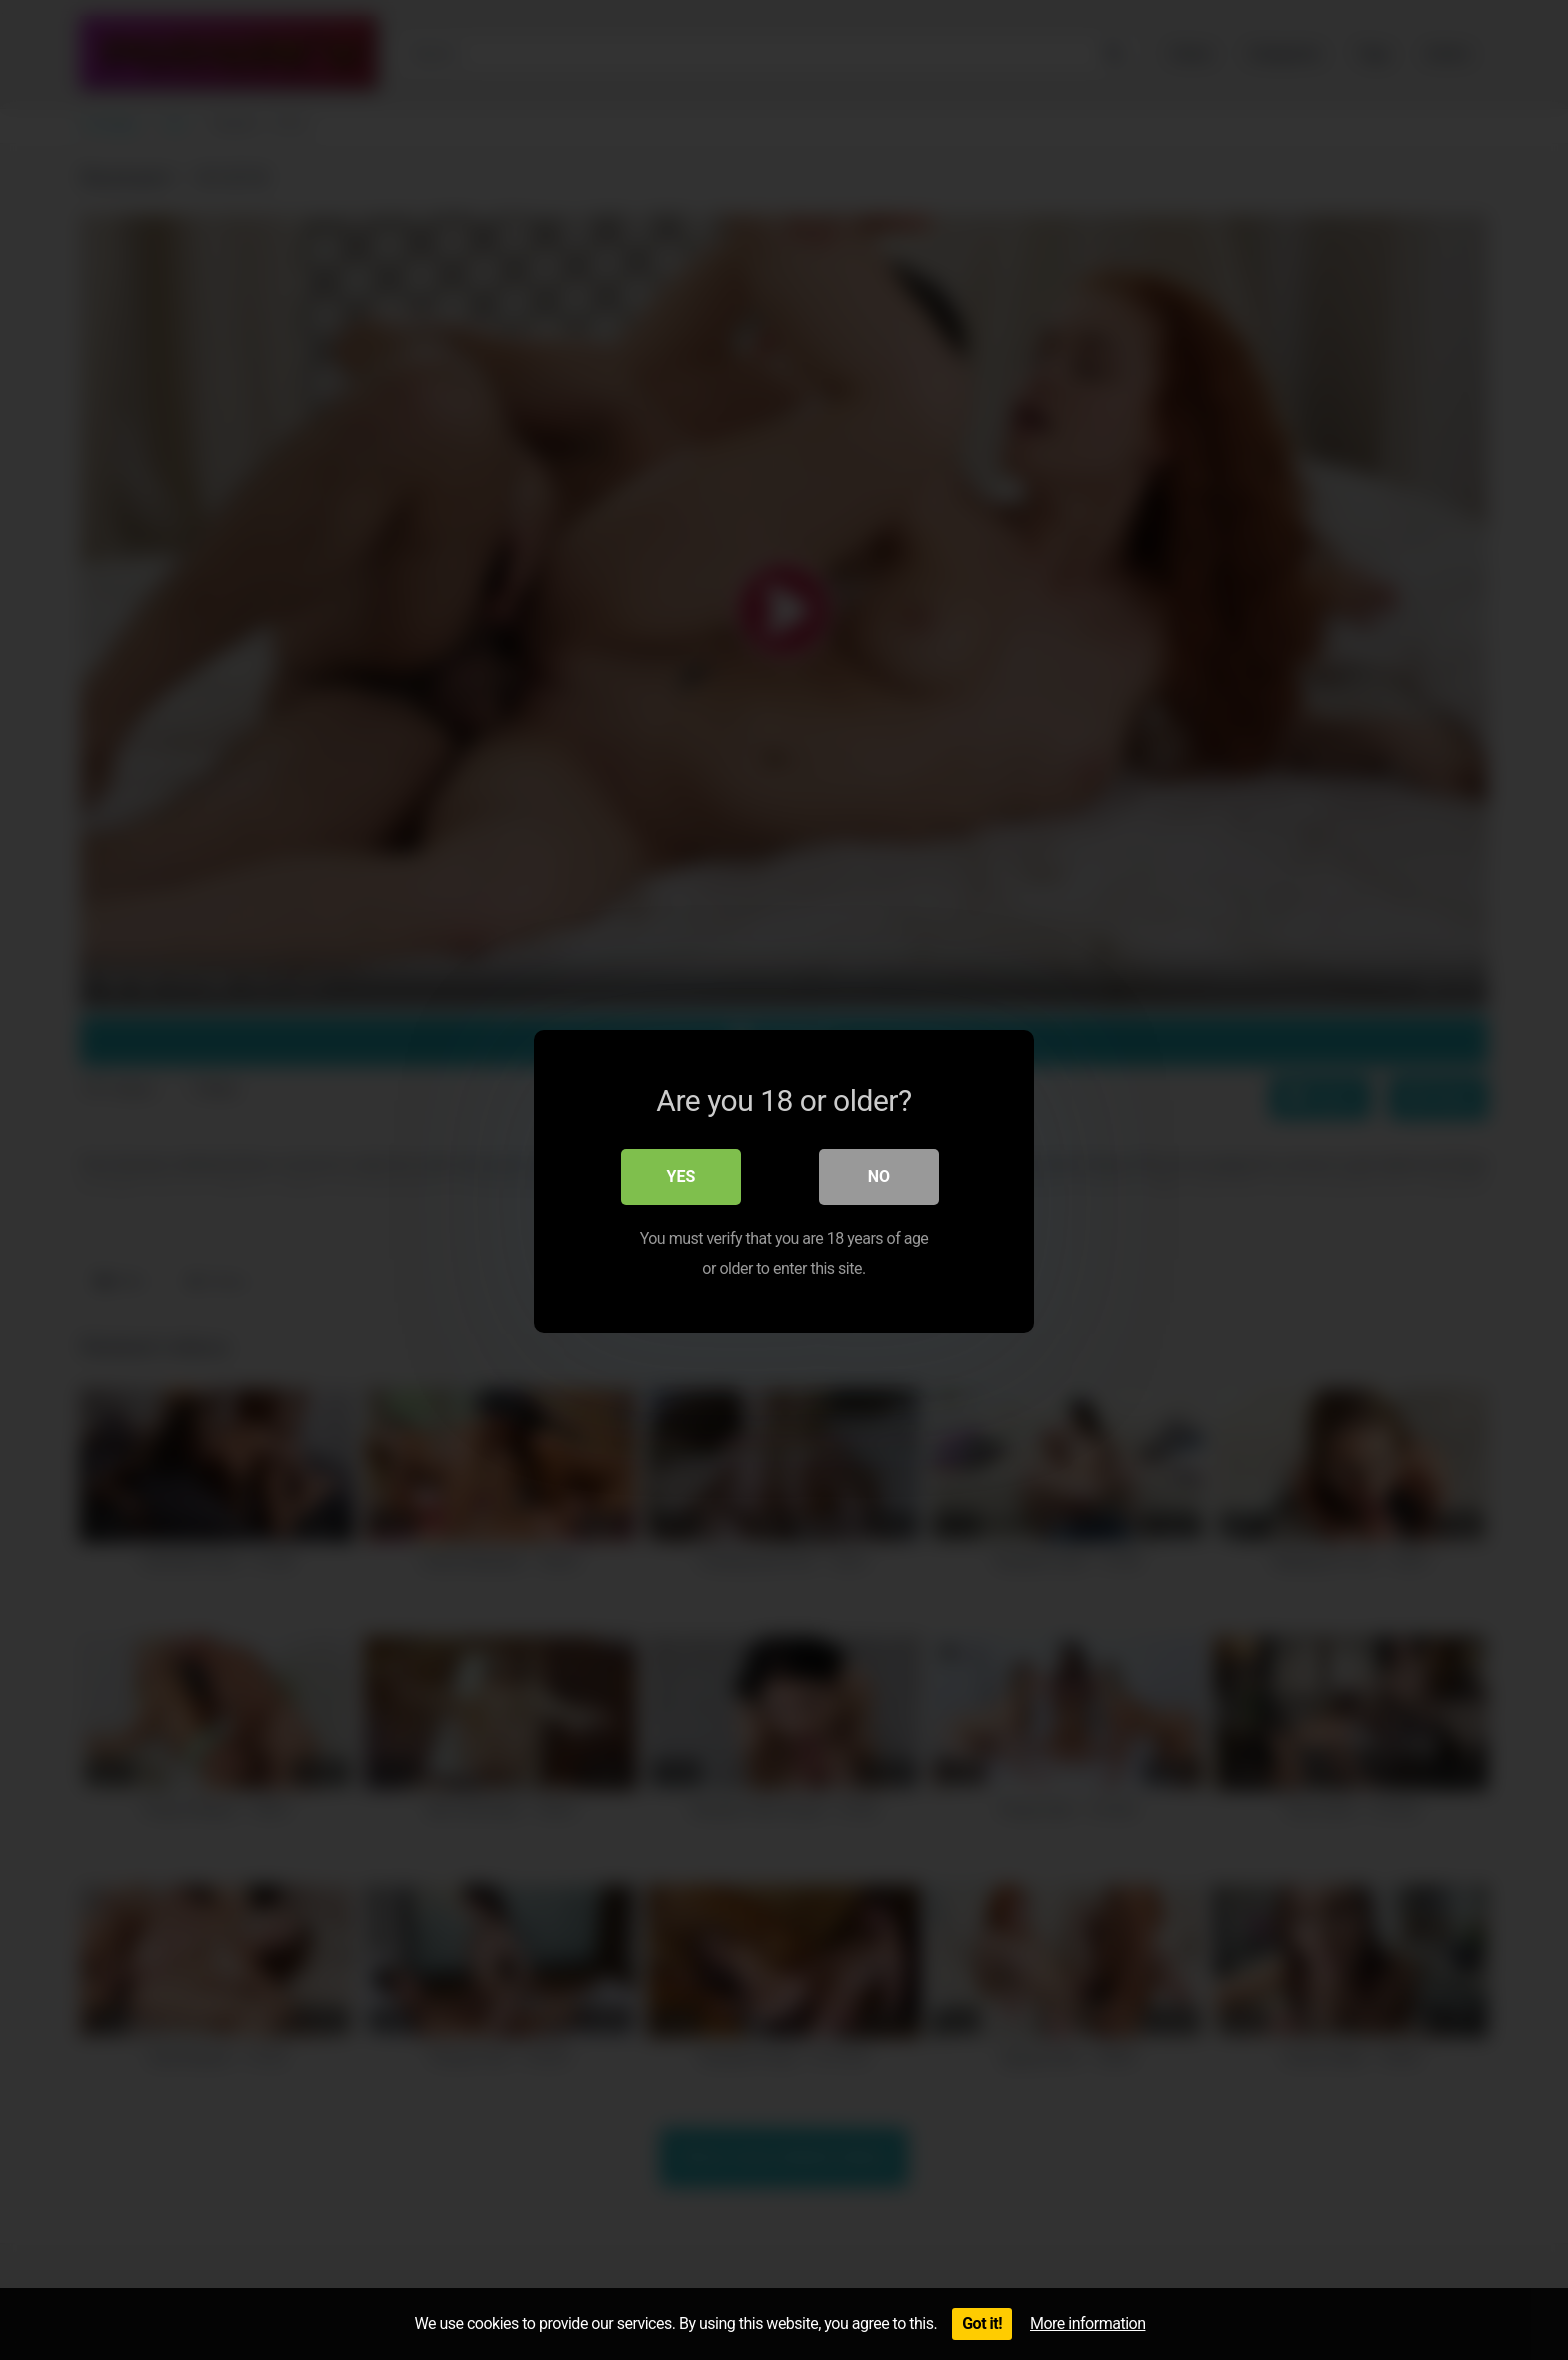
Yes (681, 1174)
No (879, 1174)
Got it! (982, 2323)
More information (1087, 2323)
